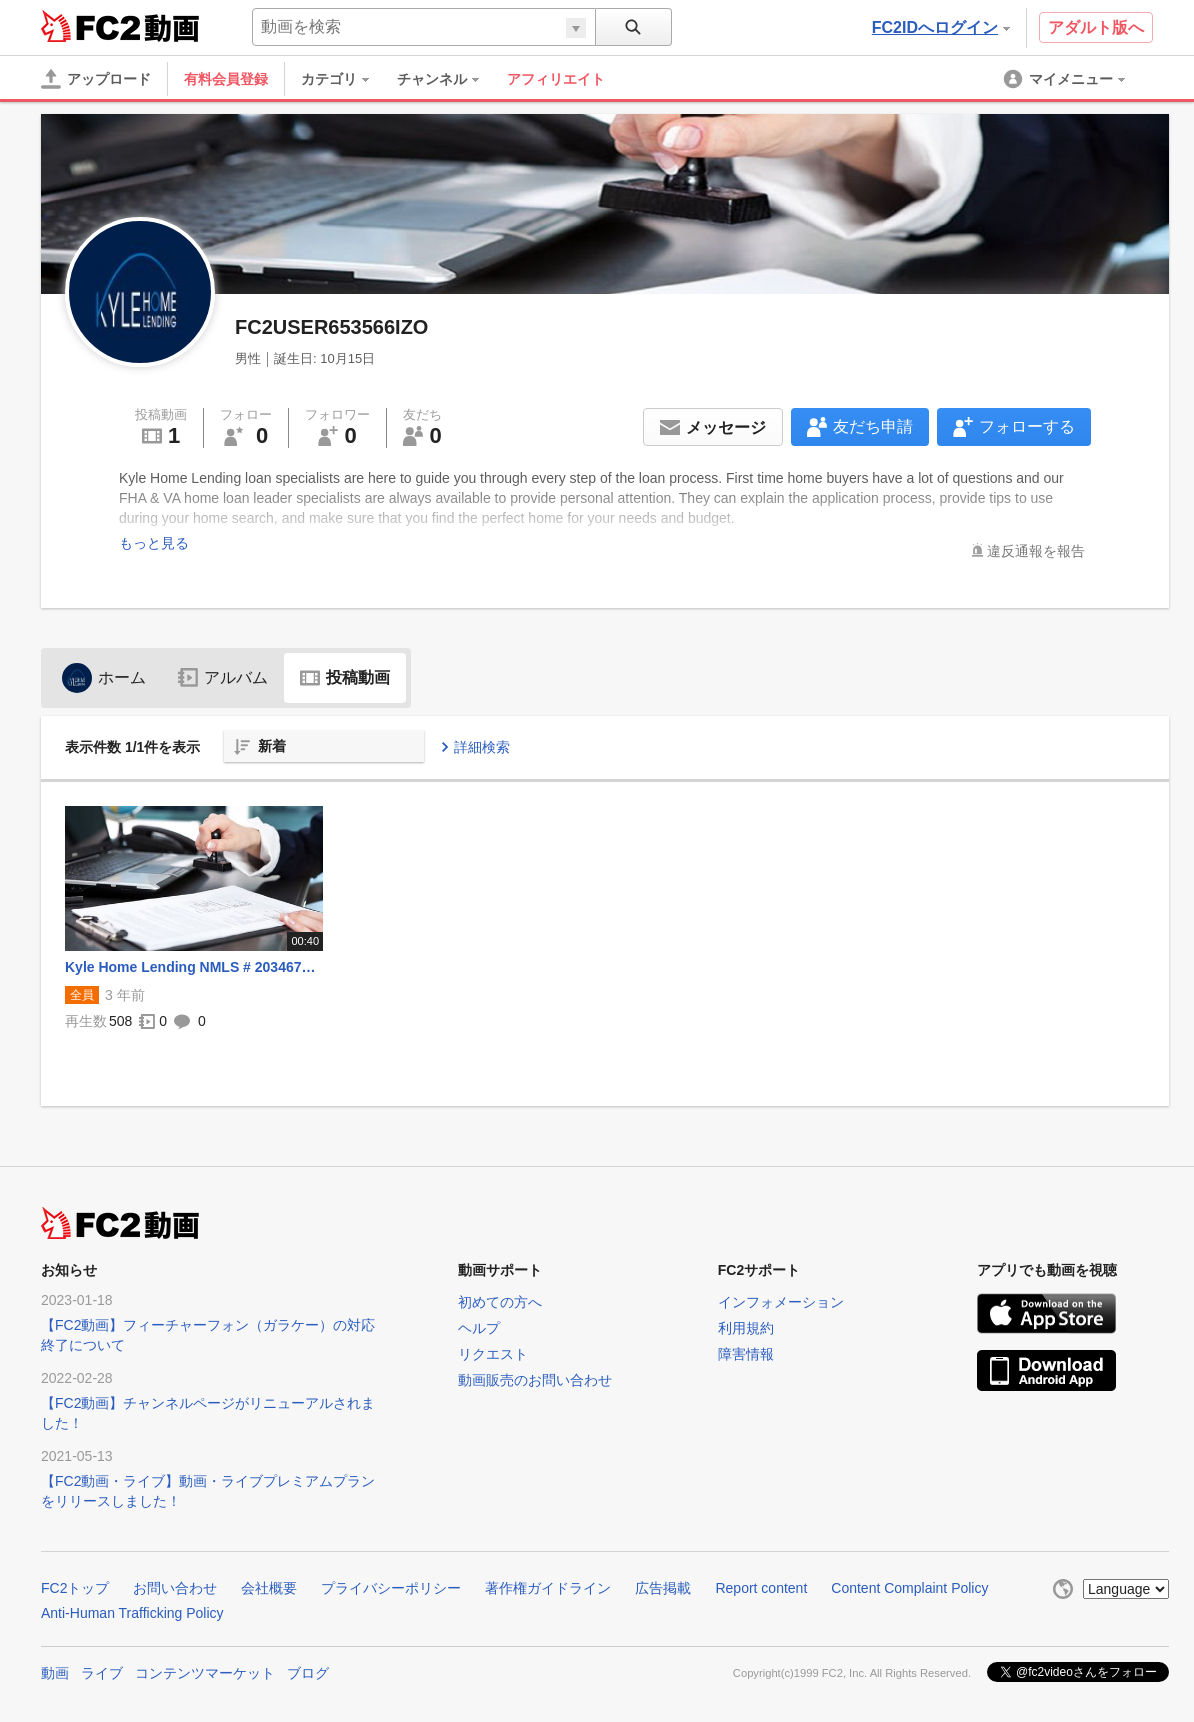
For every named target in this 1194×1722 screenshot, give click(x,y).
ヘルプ (479, 1328)
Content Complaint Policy (909, 1588)
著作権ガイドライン (548, 1588)
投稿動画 (345, 677)
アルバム (223, 677)
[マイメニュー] (1066, 79)
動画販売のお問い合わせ (535, 1380)
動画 (55, 1673)
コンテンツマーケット (205, 1673)
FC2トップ (75, 1588)
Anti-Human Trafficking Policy (132, 1613)
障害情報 (746, 1354)
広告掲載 (663, 1588)
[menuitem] (345, 79)
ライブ (102, 1673)
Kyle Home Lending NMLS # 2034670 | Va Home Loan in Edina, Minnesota (194, 967)
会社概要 (269, 1588)
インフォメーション (781, 1302)
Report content (761, 1588)
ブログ (308, 1673)
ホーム (104, 677)
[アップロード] (96, 79)
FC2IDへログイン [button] (941, 27)
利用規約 (746, 1328)
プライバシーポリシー (391, 1588)
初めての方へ (500, 1302)
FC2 (90, 26)
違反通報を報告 (1036, 551)
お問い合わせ (175, 1588)
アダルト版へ (1096, 27)
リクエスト (493, 1354)
